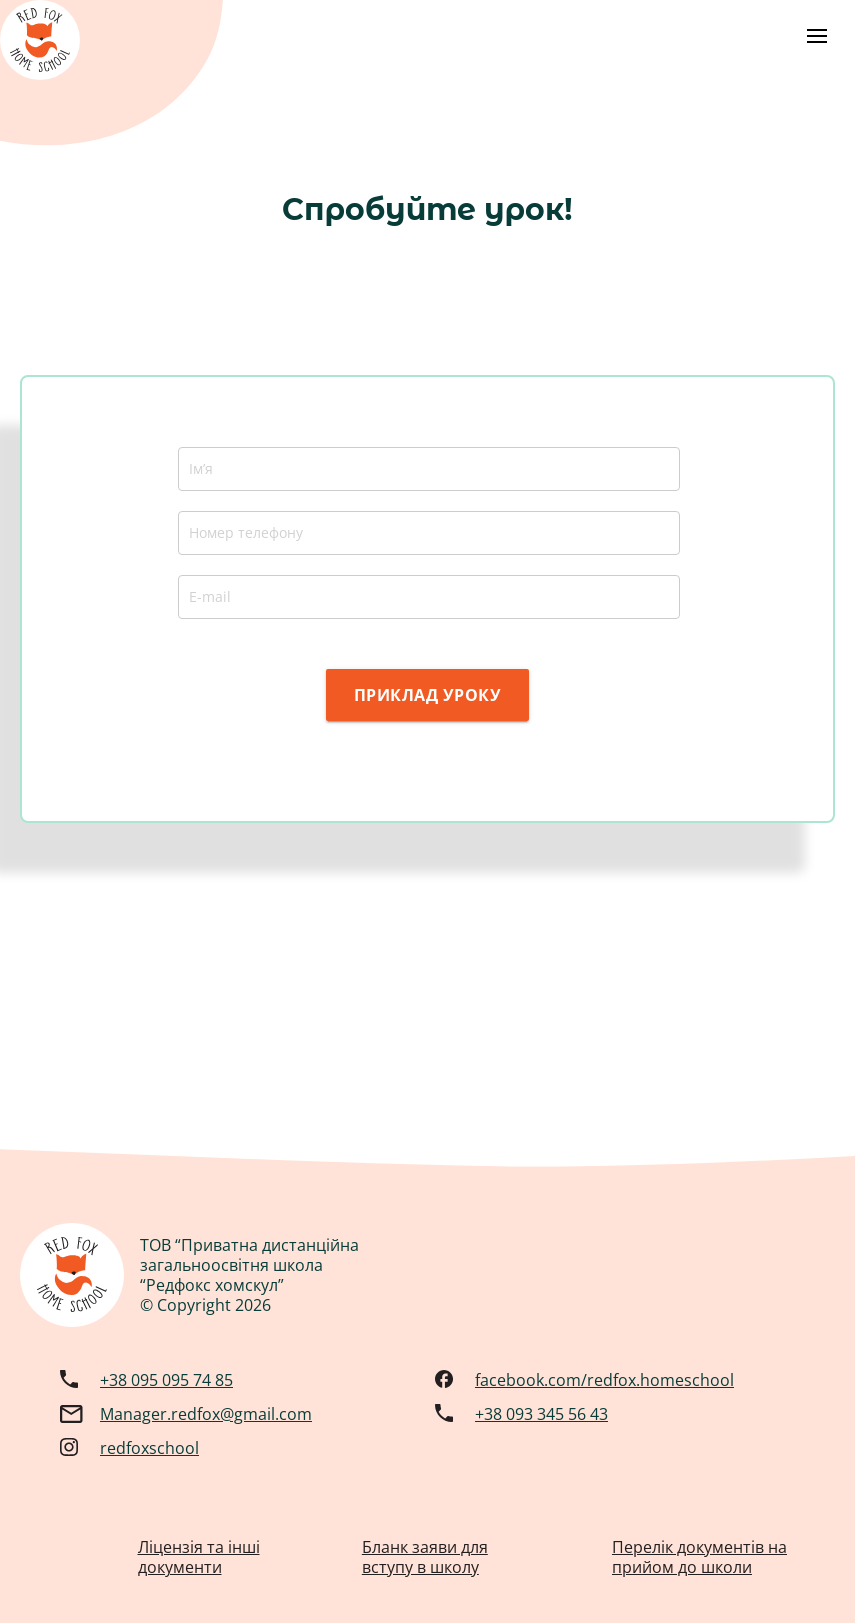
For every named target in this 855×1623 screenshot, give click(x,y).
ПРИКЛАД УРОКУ (428, 695)
